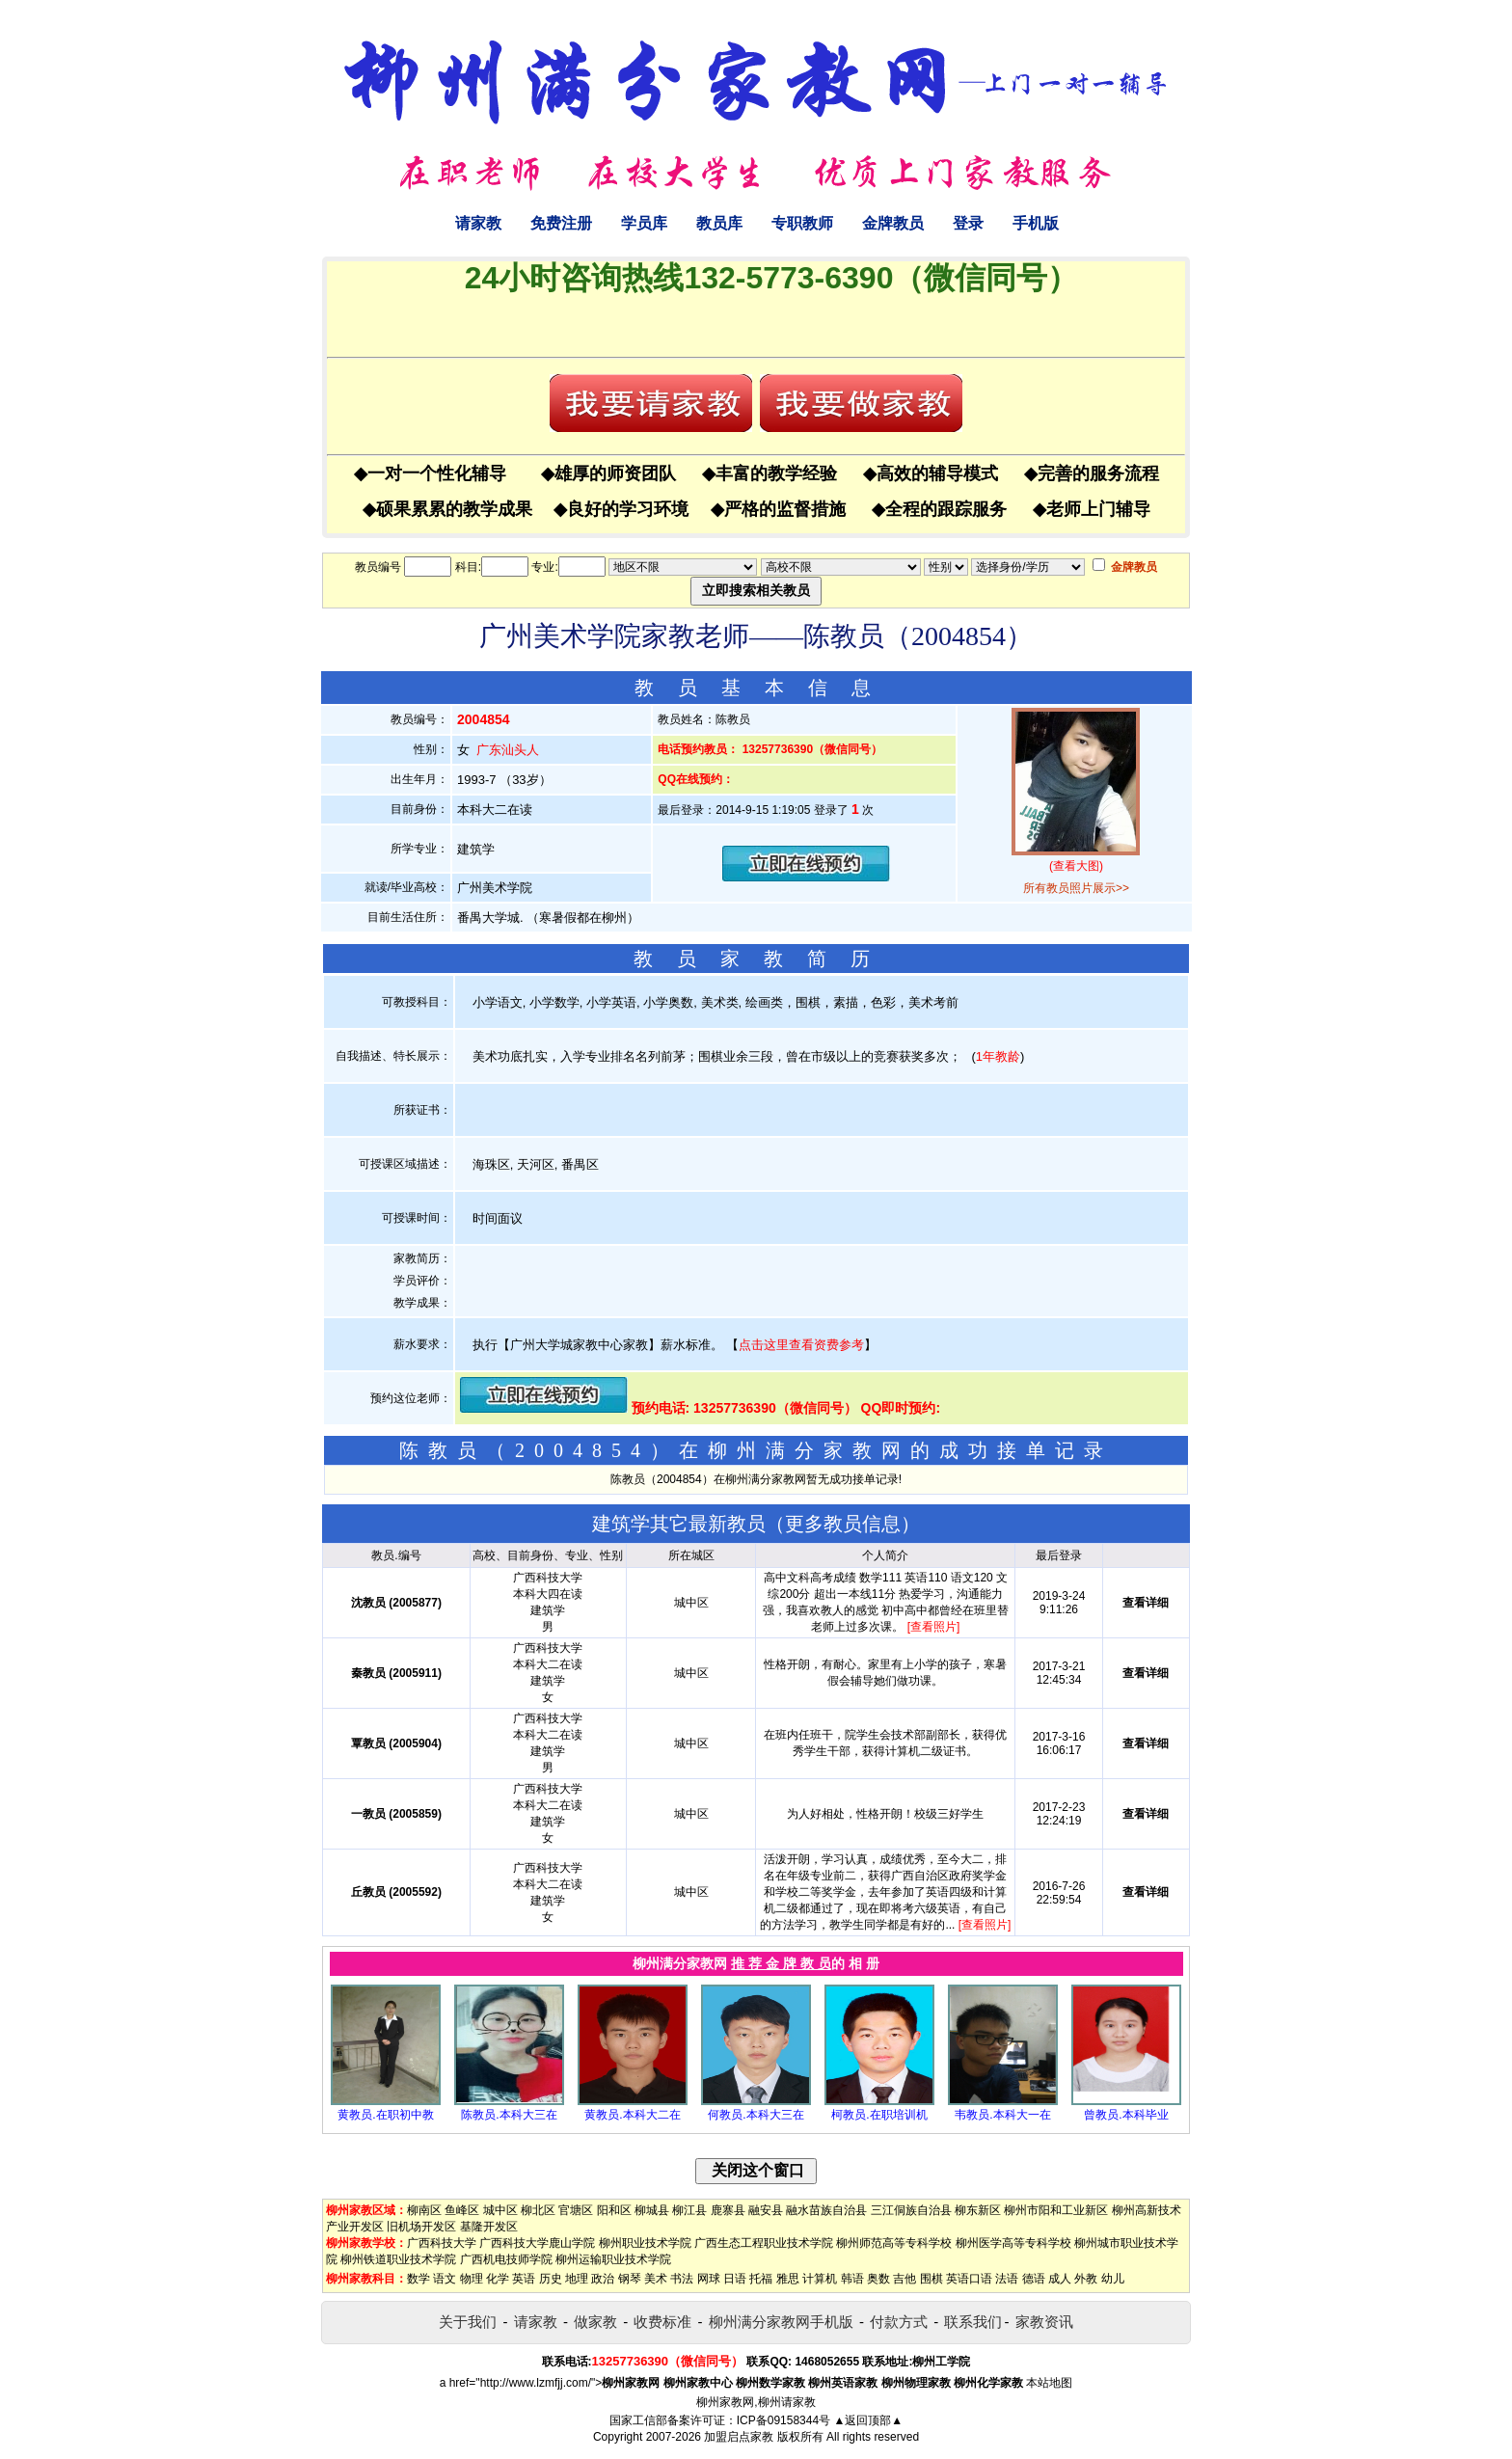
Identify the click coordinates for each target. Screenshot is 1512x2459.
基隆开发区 (489, 2226)
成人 (1059, 2278)
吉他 (904, 2278)
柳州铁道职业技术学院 (398, 2259)
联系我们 (973, 2321)
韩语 (852, 2278)
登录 (968, 223)
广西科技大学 (441, 2243)
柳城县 (651, 2210)
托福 (760, 2278)
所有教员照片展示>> (1076, 888)
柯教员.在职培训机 (879, 2114)
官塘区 (575, 2210)
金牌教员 (893, 223)
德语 (1033, 2278)
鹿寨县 (728, 2210)
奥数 (878, 2278)
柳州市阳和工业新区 (1056, 2210)
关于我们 (468, 2321)
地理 (576, 2278)
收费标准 (662, 2321)
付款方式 (899, 2321)
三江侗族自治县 (911, 2210)
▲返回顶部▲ (868, 2420)
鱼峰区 (462, 2210)
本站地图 (1049, 2383)
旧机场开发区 (421, 2226)
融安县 (765, 2210)
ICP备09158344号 (783, 2420)
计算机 (819, 2278)
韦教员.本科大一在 (1002, 2114)
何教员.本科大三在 (755, 2114)
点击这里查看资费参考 (801, 1345)
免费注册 (561, 223)
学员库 (644, 223)
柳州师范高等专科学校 (894, 2243)
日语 (734, 2278)
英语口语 (969, 2278)
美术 (655, 2278)
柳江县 (689, 2210)
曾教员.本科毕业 (1126, 2114)
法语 (1006, 2278)
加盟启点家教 (738, 2437)
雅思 (787, 2278)
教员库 (719, 223)
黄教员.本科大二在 (632, 2114)
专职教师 (802, 223)
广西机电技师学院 (506, 2259)
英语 (523, 2278)
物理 (471, 2278)
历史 (550, 2278)
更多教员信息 (843, 1523)
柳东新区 (978, 2210)
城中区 (500, 2210)
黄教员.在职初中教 (385, 2114)
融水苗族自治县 (826, 2210)
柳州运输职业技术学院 (613, 2259)
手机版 (1035, 223)
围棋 (931, 2278)
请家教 (478, 223)
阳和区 (614, 2210)
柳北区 (538, 2210)
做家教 (595, 2321)
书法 (681, 2278)
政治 (602, 2278)
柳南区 (424, 2210)
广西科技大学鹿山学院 (537, 2243)
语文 (444, 2278)
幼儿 (1112, 2278)
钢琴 (629, 2278)
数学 (418, 2278)
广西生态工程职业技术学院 (763, 2243)
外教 (1085, 2278)
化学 (497, 2278)
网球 (708, 2278)
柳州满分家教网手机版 (781, 2321)
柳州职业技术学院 (645, 2243)
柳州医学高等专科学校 (1013, 2243)
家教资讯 (1044, 2321)
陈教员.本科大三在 (508, 2114)
